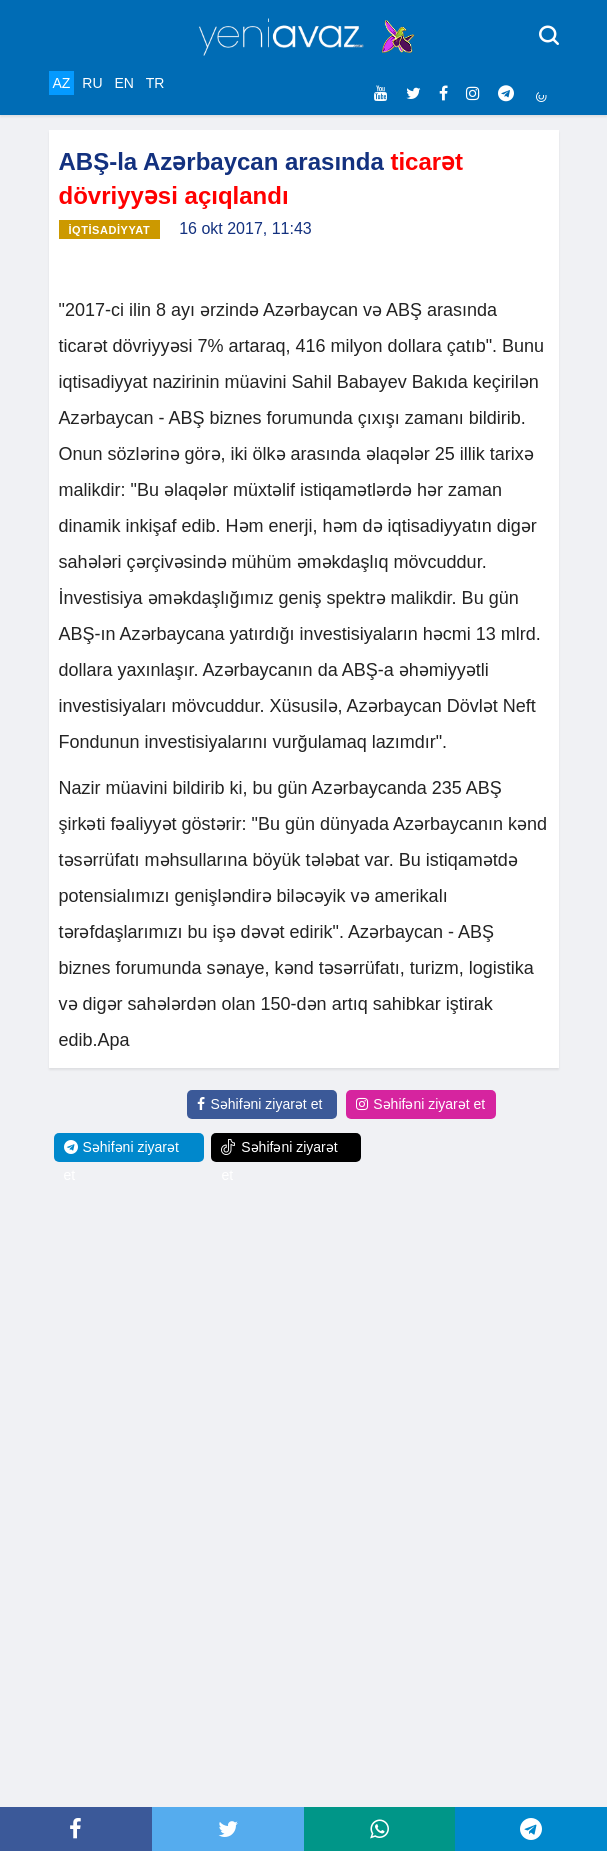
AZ (62, 83)
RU (92, 83)
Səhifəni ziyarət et (259, 1104)
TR (155, 83)
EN (123, 83)
